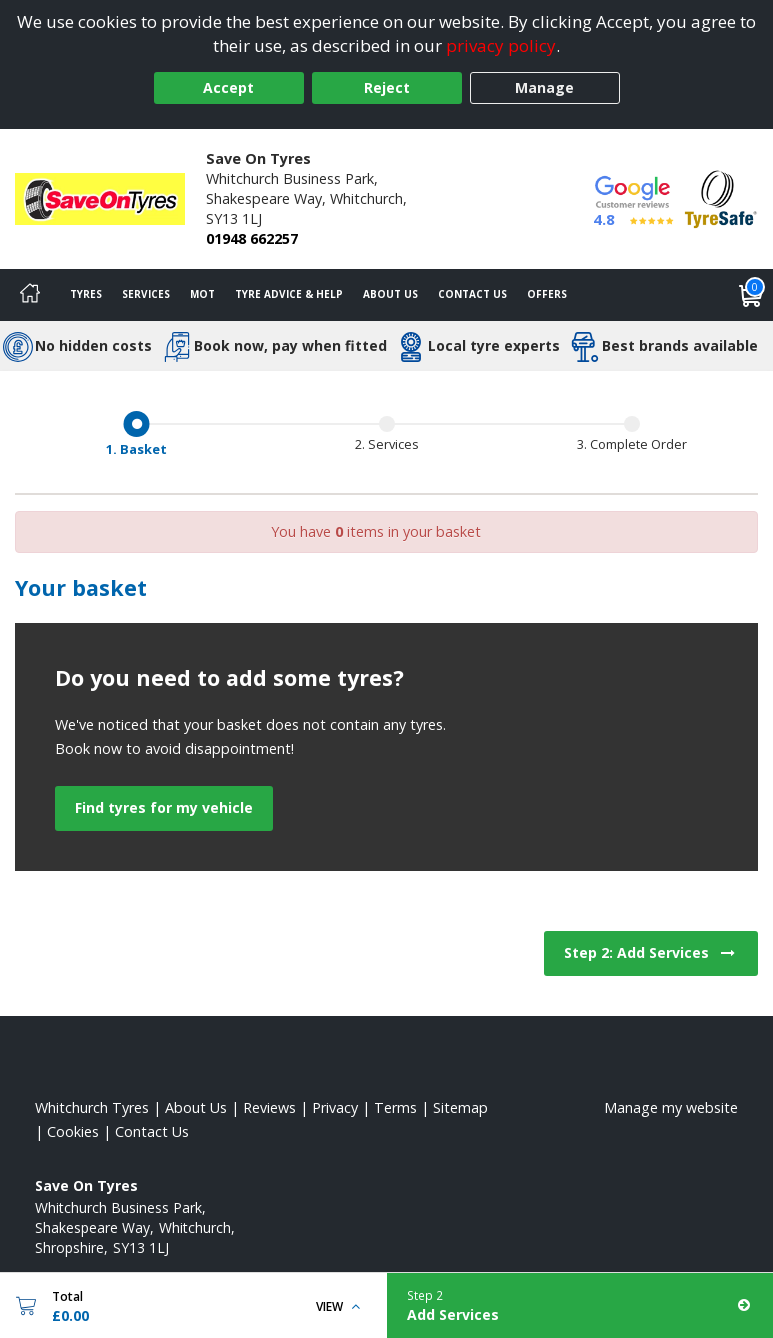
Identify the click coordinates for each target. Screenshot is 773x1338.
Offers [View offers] (547, 294)
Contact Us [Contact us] (472, 294)
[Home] (30, 295)
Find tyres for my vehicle (164, 807)
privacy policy (501, 45)
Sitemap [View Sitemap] (460, 1107)
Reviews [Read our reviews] (269, 1107)
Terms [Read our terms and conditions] (395, 1107)
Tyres (86, 294)
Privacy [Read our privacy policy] (335, 1107)
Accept (228, 87)
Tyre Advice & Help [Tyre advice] (289, 294)
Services (146, 294)
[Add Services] (580, 1305)
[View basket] (751, 295)
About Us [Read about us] (196, 1107)
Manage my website (671, 1107)
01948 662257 (252, 238)
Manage (544, 87)
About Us (390, 294)
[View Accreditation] (721, 197)
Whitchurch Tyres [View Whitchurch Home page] (92, 1107)
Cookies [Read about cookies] (73, 1131)
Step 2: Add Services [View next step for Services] (651, 952)
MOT (202, 294)
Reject (387, 87)
